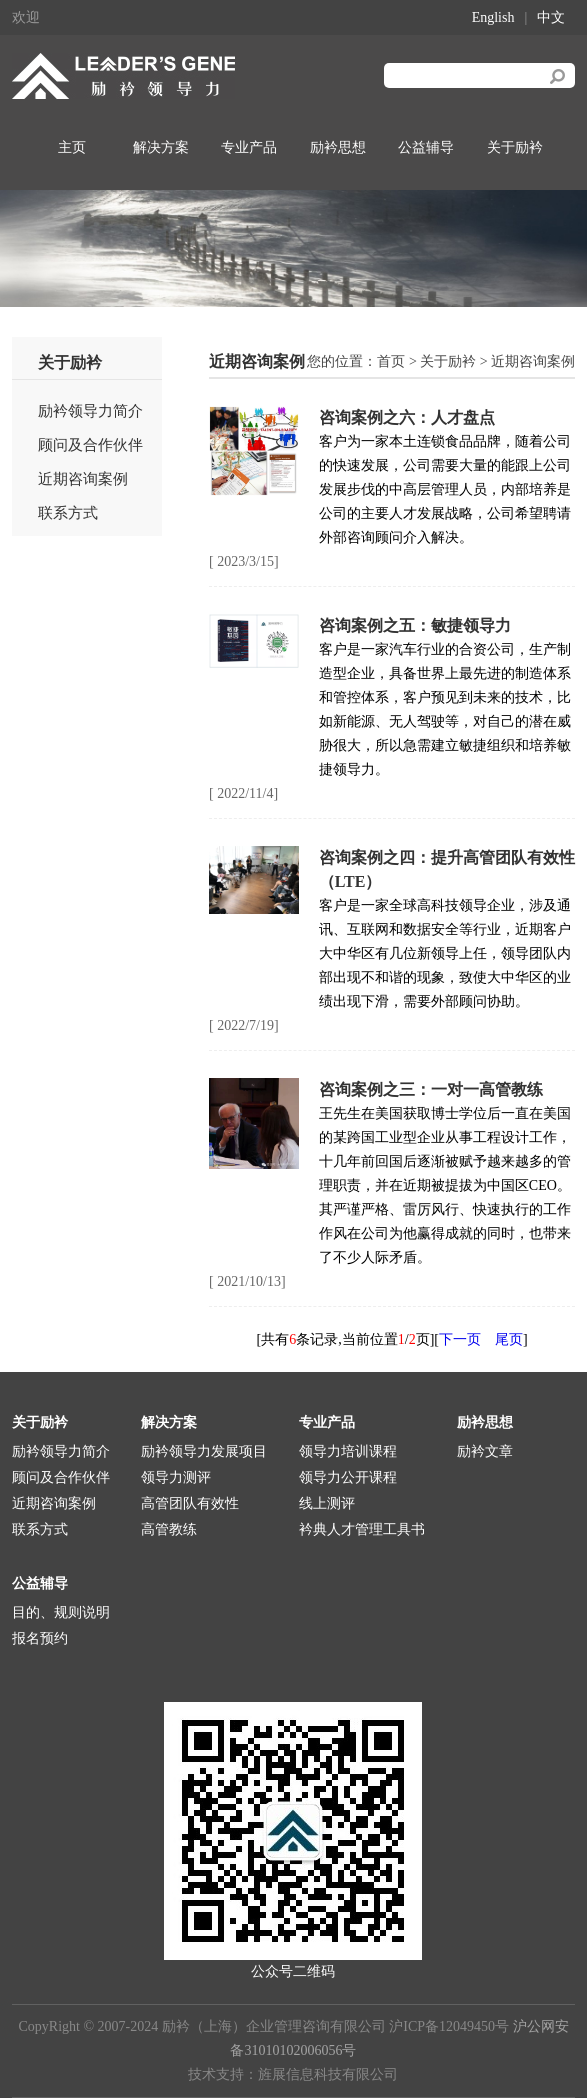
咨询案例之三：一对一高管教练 (431, 1089)
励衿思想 (338, 147)
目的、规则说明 (61, 1612)
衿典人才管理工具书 (362, 1529)
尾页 (509, 1339)
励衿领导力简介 (90, 411)
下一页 (460, 1339)
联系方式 (68, 513)
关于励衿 (515, 147)
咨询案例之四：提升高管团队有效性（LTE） (447, 869)
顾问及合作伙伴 (90, 445)
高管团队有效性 (190, 1503)
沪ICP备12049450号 (449, 2026)
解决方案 (161, 147)
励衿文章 (485, 1451)
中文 (551, 17)
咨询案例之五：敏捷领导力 (415, 625)
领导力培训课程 (348, 1451)
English (493, 17)
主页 (72, 147)
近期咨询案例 (83, 479)
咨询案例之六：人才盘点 (407, 417)
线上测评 (327, 1503)
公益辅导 (426, 147)
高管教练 (169, 1529)
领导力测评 (176, 1477)
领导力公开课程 (348, 1477)
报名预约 (40, 1638)
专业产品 (249, 147)
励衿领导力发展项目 (204, 1451)
